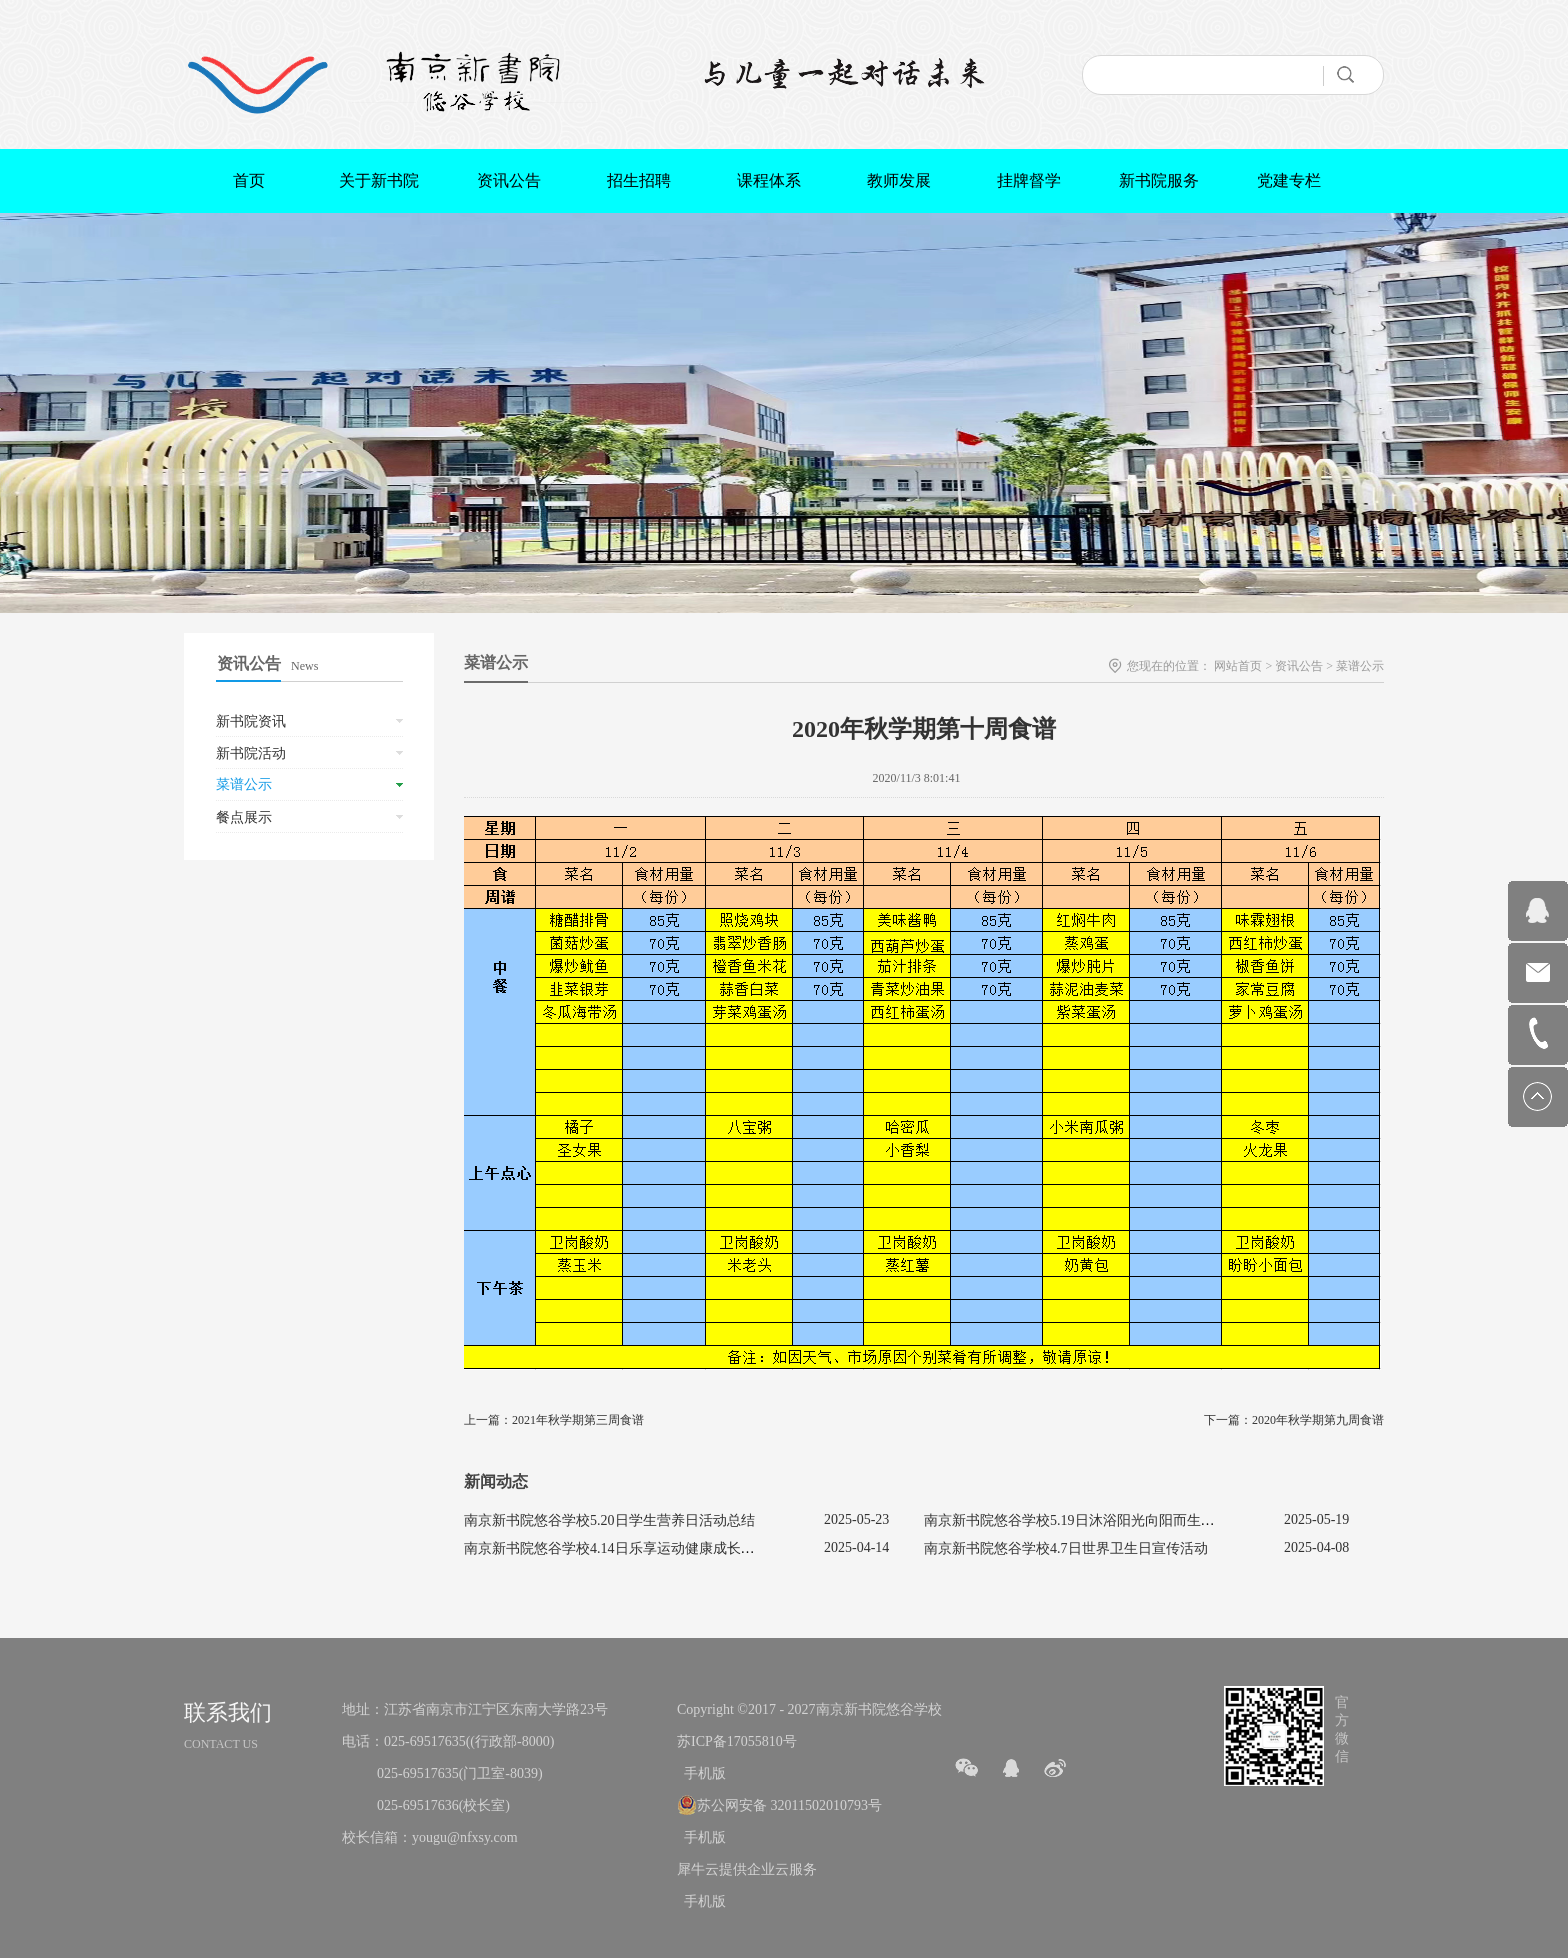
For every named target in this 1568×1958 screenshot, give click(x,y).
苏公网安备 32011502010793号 (789, 1805)
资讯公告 (1299, 666)
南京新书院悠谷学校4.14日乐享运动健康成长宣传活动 (630, 1548)
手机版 (701, 1773)
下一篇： (1294, 1420)
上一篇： (554, 1420)
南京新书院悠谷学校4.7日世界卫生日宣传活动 (1066, 1548)
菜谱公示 (1360, 666)
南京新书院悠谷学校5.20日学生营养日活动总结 (609, 1520)
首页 (249, 180)
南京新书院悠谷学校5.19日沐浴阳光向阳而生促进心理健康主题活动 (1132, 1520)
